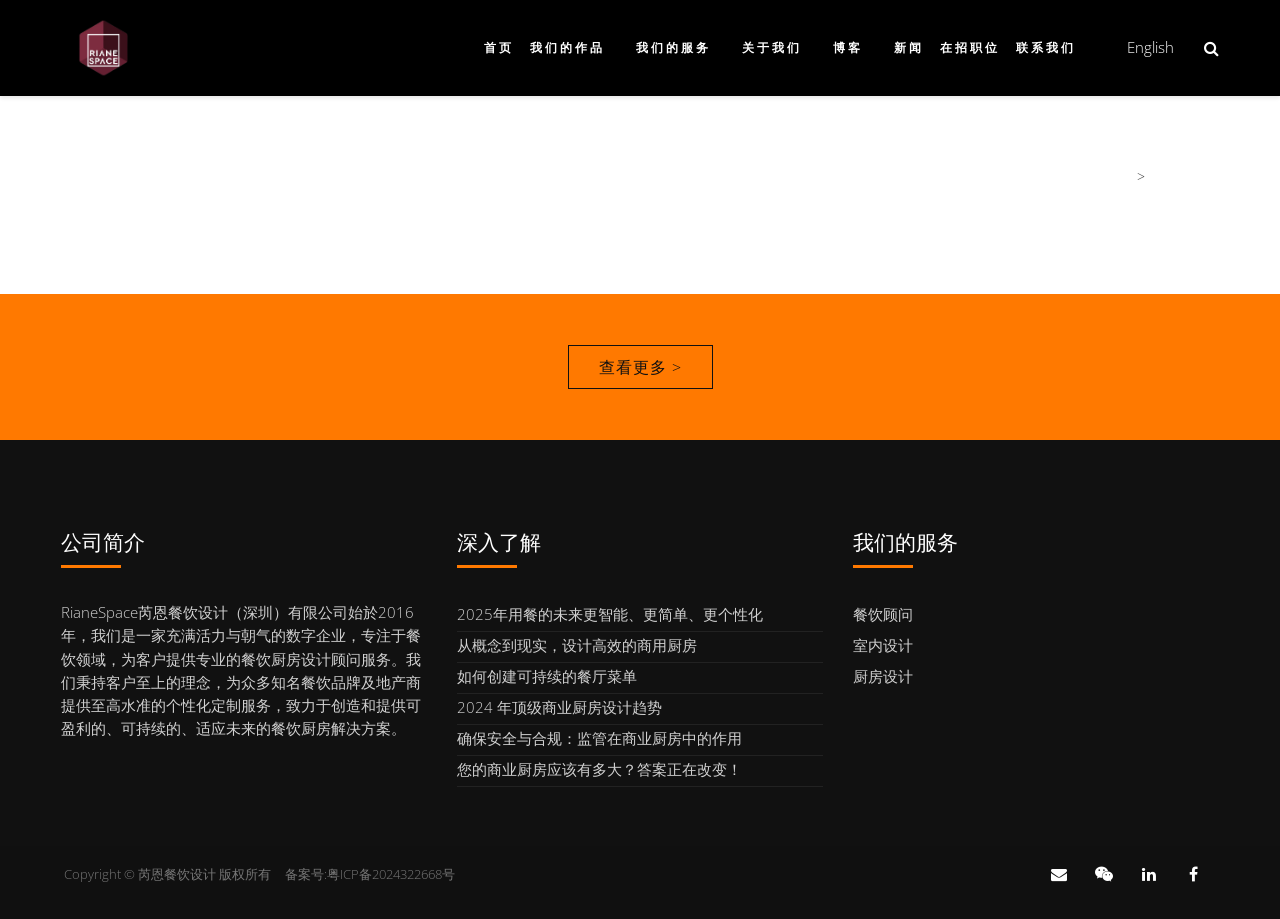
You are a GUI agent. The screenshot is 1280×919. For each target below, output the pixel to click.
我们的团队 (1184, 176)
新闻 (909, 48)
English (1150, 47)
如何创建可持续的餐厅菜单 (547, 676)
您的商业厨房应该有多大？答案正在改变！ (599, 769)
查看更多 (640, 367)
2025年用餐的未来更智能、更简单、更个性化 (610, 614)
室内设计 (883, 645)
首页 (499, 48)
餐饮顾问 (883, 614)
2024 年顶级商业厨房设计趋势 (559, 707)
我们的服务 (673, 48)
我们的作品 (567, 48)
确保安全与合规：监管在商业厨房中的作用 (599, 738)
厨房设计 (883, 676)
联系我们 (1046, 48)
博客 (848, 48)
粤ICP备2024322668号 (391, 874)
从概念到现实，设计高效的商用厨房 (577, 645)
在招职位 (970, 48)
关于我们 (772, 48)
